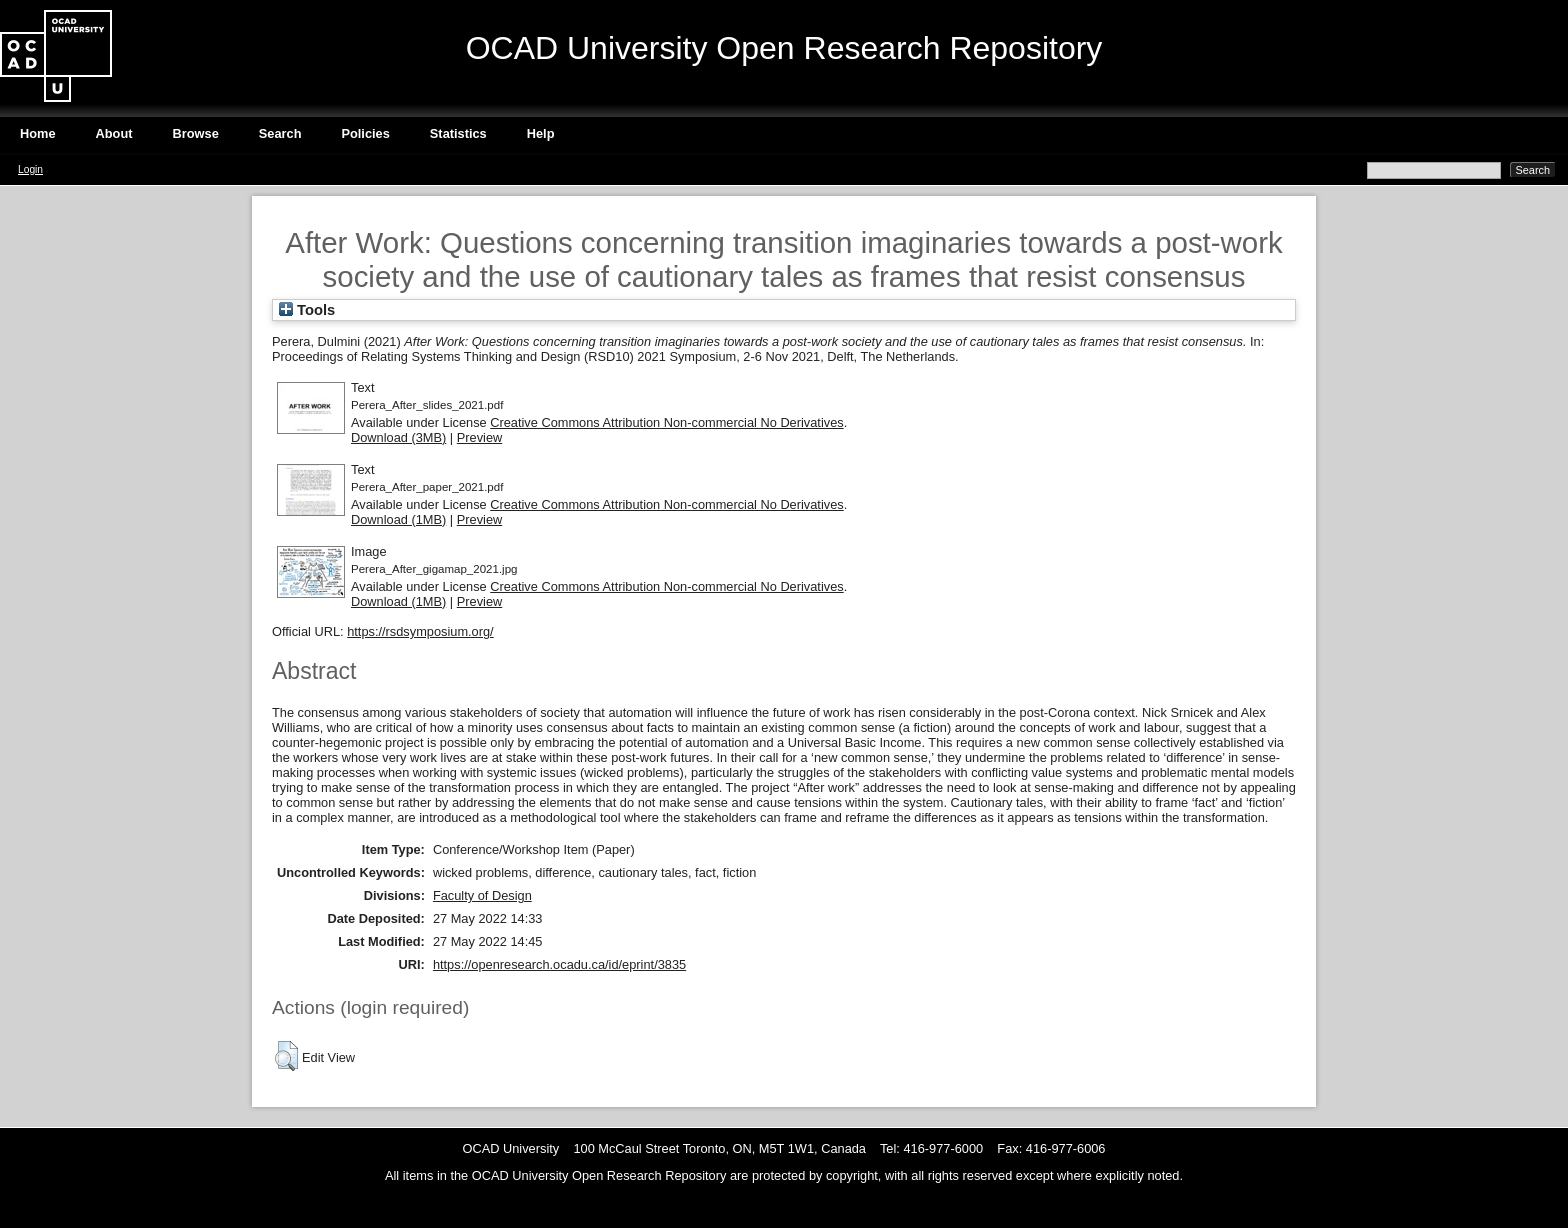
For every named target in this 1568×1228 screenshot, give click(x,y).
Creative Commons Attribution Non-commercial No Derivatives (666, 422)
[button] (286, 1056)
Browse (196, 133)
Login (30, 169)
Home (38, 133)
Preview (480, 437)
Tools (307, 310)
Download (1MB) (398, 519)
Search (280, 133)
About (114, 133)
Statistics (458, 133)
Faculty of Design (482, 895)
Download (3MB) (398, 437)
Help (541, 133)
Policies (365, 133)
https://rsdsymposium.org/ (420, 631)
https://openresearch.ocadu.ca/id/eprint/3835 (559, 964)
